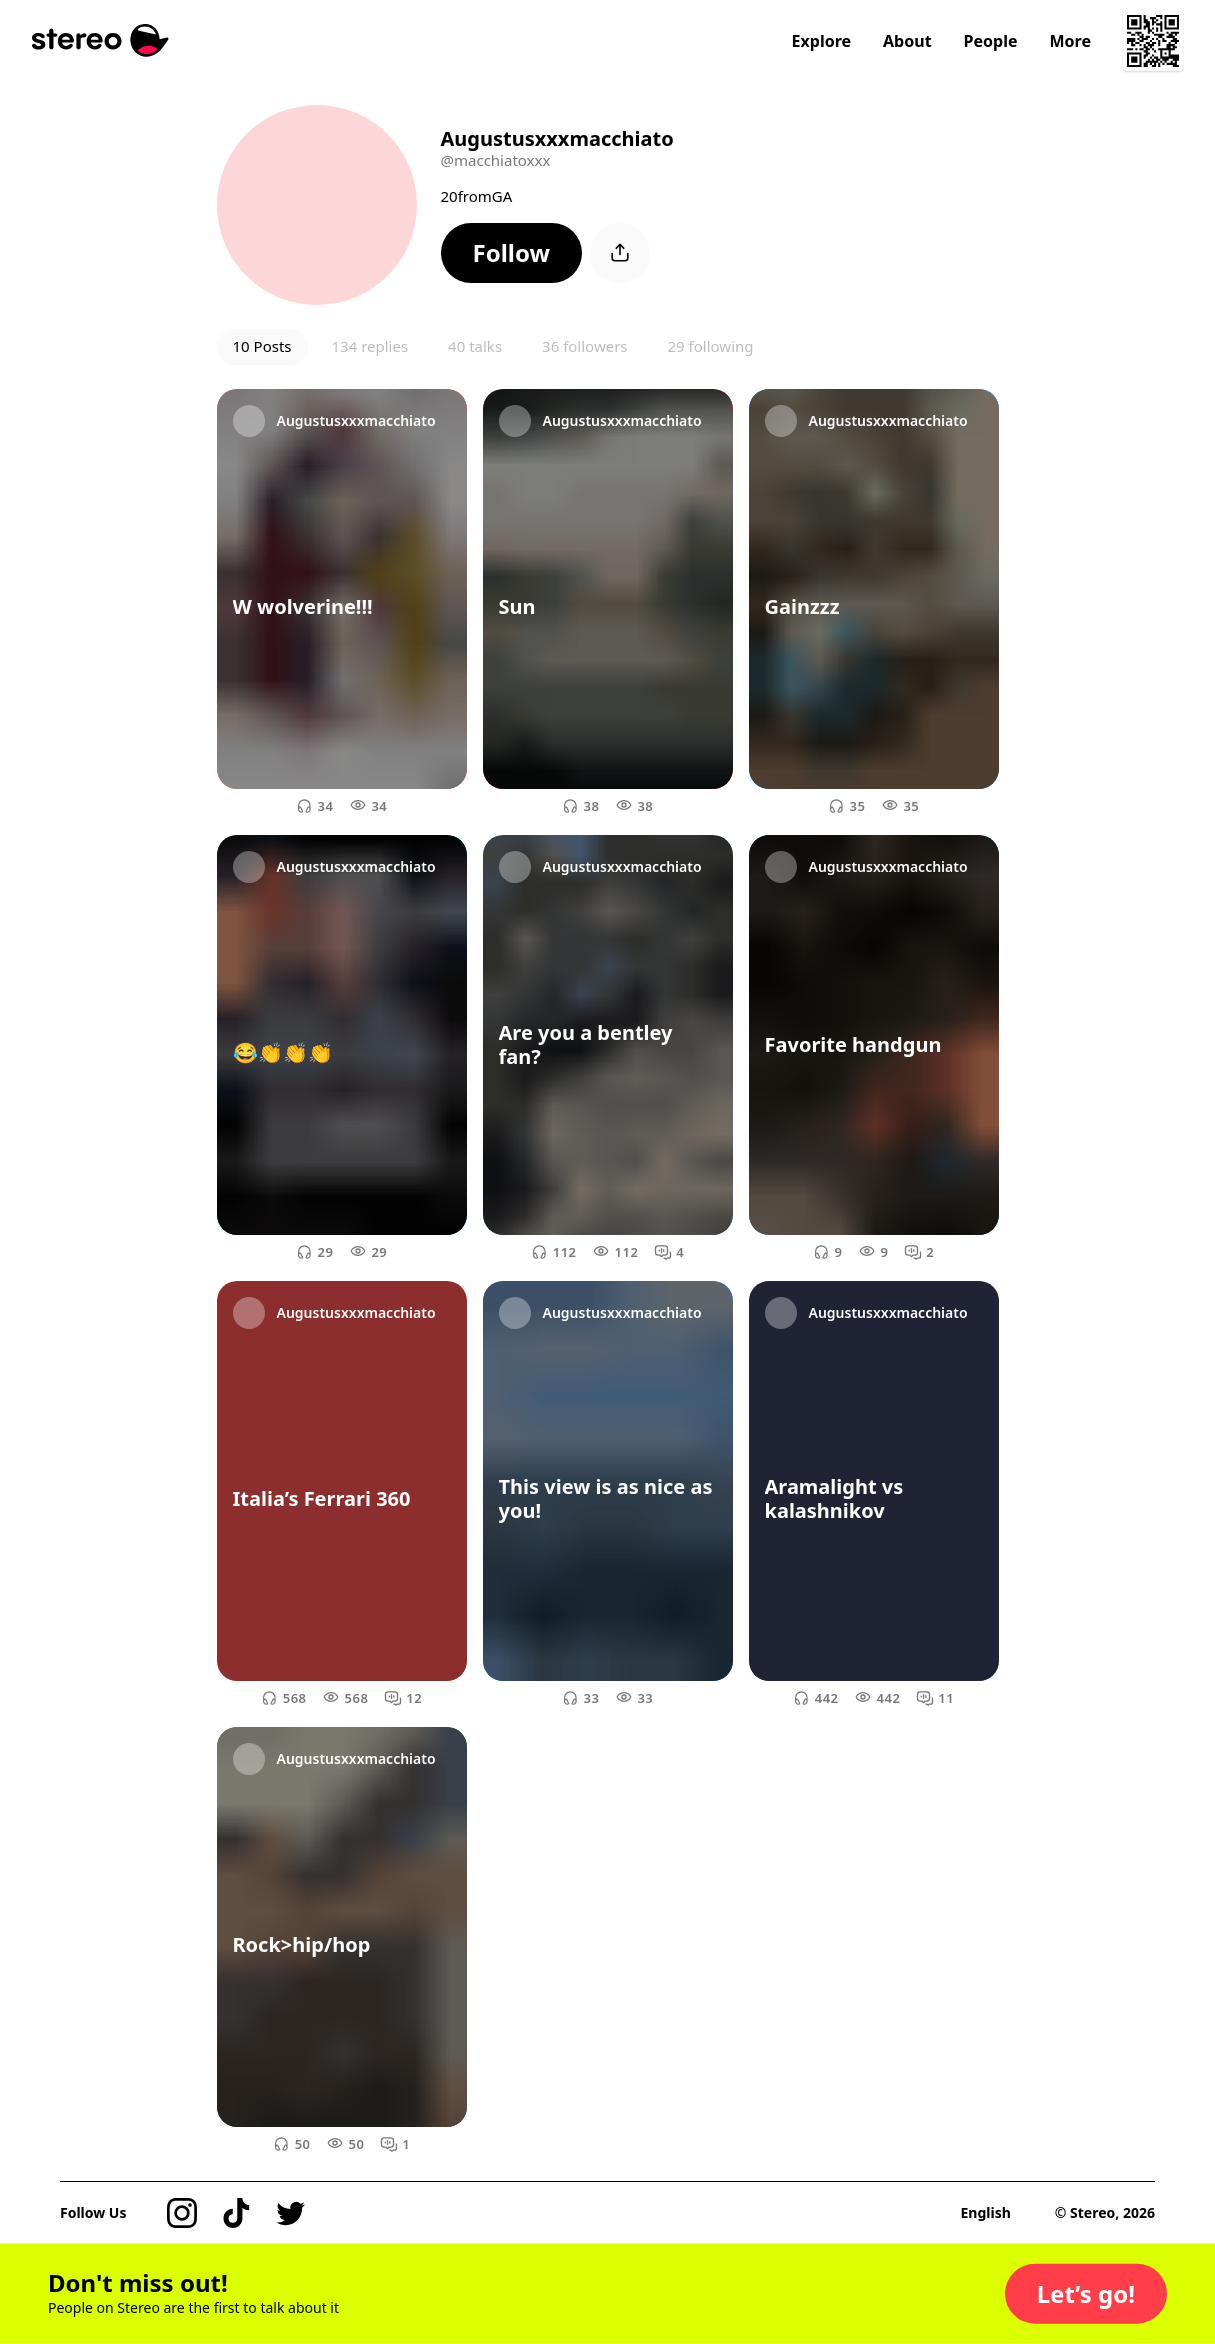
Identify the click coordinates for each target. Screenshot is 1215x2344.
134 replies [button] (370, 346)
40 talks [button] (475, 346)
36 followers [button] (584, 346)
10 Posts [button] (262, 346)
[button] (512, 253)
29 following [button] (711, 346)
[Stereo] (100, 40)
